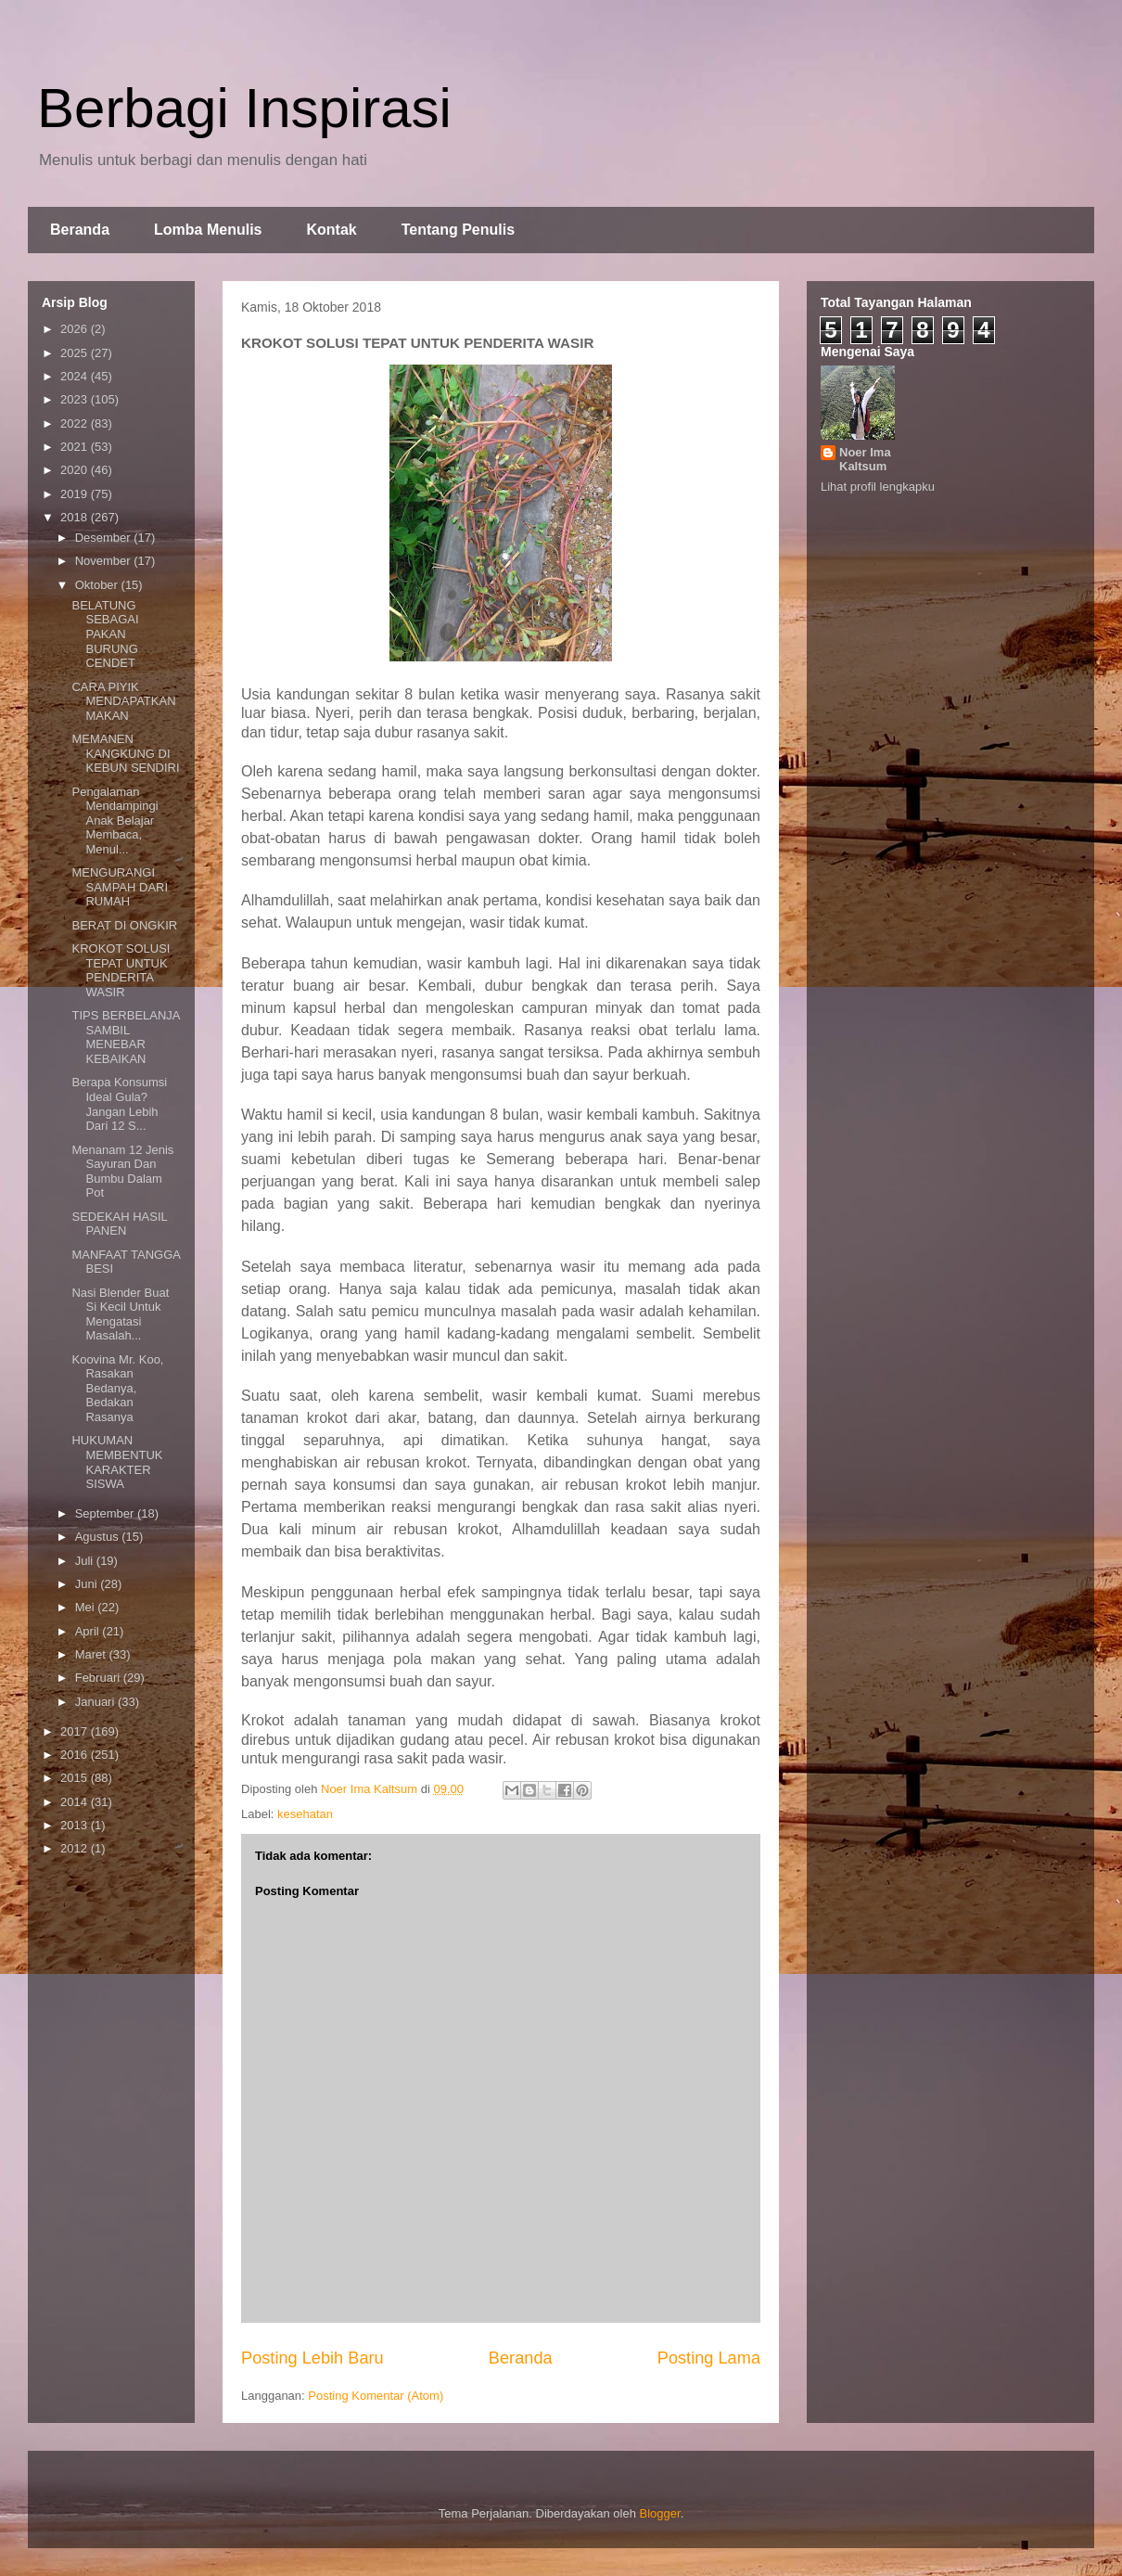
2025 (75, 353)
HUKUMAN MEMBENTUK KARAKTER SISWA (116, 1462)
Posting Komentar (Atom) (375, 2396)
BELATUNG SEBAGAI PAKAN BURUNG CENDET (104, 634)
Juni (87, 1584)
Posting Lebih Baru (312, 2358)
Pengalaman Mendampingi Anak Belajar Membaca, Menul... (114, 820)
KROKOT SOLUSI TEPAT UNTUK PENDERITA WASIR (120, 970)
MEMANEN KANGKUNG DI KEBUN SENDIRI (125, 753)
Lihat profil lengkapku (878, 486)
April (89, 1631)
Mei (86, 1607)
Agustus (98, 1537)
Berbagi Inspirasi (244, 108)
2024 (75, 376)
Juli (85, 1561)
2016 (75, 1755)
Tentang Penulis (458, 229)
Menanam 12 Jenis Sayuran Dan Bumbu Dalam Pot (122, 1171)
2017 (75, 1731)
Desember (104, 538)
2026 (75, 329)
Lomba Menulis (207, 229)
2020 (75, 470)
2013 (75, 1825)
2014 (75, 1802)
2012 (75, 1848)
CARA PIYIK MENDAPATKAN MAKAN (123, 701)
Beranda (79, 229)
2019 (75, 494)
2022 (75, 423)
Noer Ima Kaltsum (865, 459)
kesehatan (305, 1814)
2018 (75, 517)
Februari (99, 1678)
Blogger (660, 2513)
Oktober (98, 585)
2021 (75, 447)
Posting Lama (708, 2358)
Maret (92, 1654)
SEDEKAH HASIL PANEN (119, 1224)
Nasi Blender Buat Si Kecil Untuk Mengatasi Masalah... (120, 1314)
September (106, 1513)
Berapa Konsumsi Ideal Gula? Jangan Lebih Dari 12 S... (119, 1104)
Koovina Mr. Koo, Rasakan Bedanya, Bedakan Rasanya (117, 1388)
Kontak (331, 229)
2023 (75, 399)
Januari (96, 1702)
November (104, 561)
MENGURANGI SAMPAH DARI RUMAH (119, 886)
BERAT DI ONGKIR (124, 925)
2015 (75, 1778)
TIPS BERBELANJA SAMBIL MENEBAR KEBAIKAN (125, 1037)
